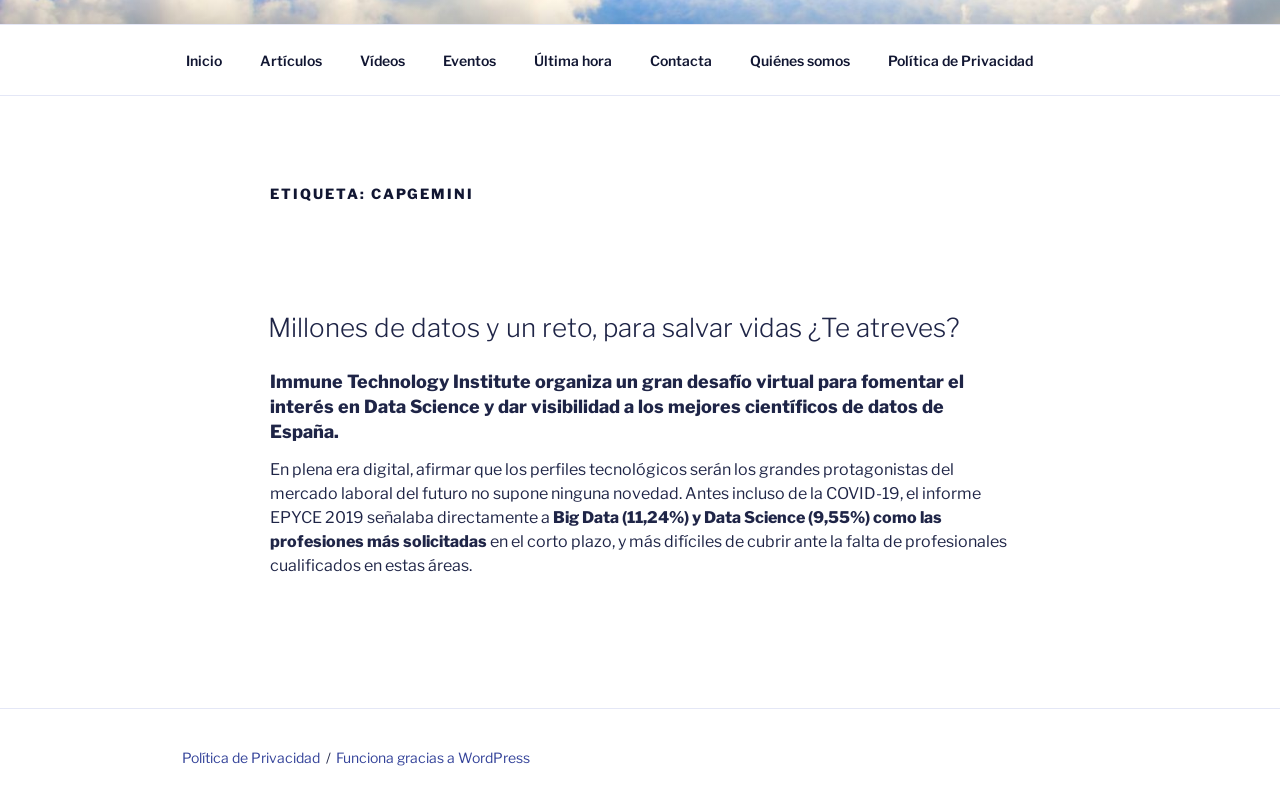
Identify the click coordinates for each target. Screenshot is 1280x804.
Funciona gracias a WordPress (433, 757)
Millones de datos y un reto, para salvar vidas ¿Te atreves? (614, 327)
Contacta (681, 60)
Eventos (469, 60)
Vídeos (382, 60)
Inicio (204, 60)
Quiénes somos (800, 60)
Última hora (573, 60)
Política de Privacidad (960, 60)
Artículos (291, 60)
